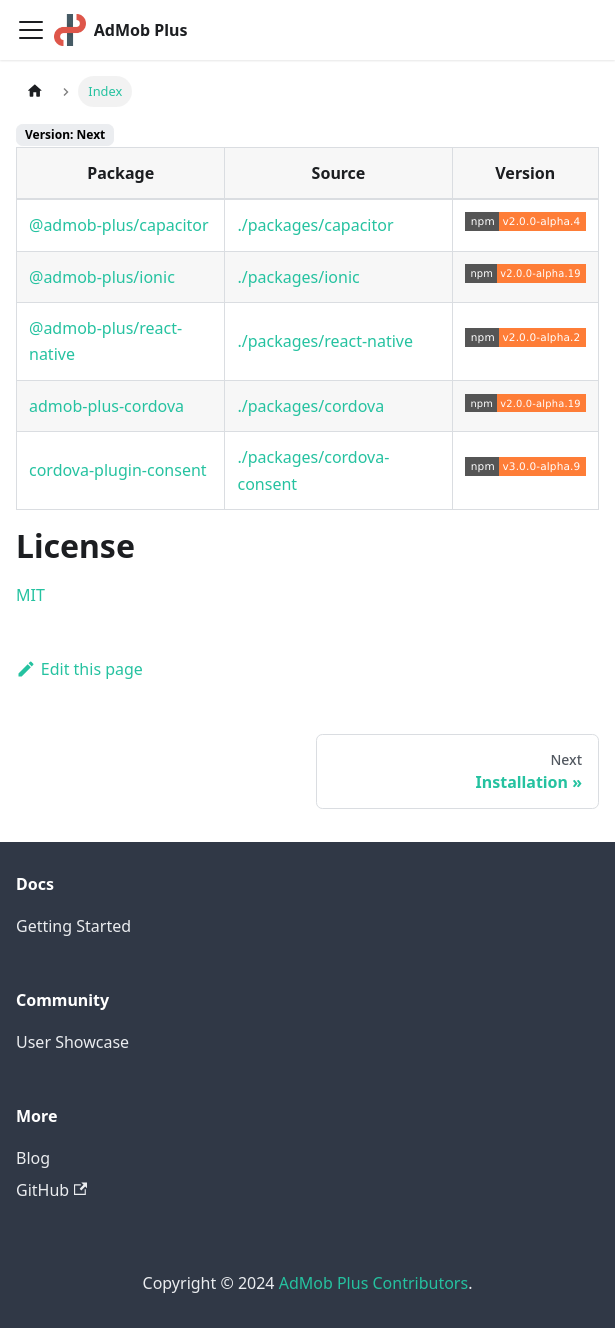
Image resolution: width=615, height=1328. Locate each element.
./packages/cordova (310, 406)
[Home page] (35, 91)
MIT (30, 595)
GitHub (51, 1190)
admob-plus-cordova (106, 406)
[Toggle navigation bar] (31, 30)
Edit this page (79, 669)
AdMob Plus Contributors (373, 1283)
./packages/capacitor (315, 225)
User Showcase (72, 1042)
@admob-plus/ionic (102, 277)
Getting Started (73, 926)
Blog (33, 1158)
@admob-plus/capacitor (119, 225)
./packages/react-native (325, 341)
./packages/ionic (298, 277)
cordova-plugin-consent (118, 470)
